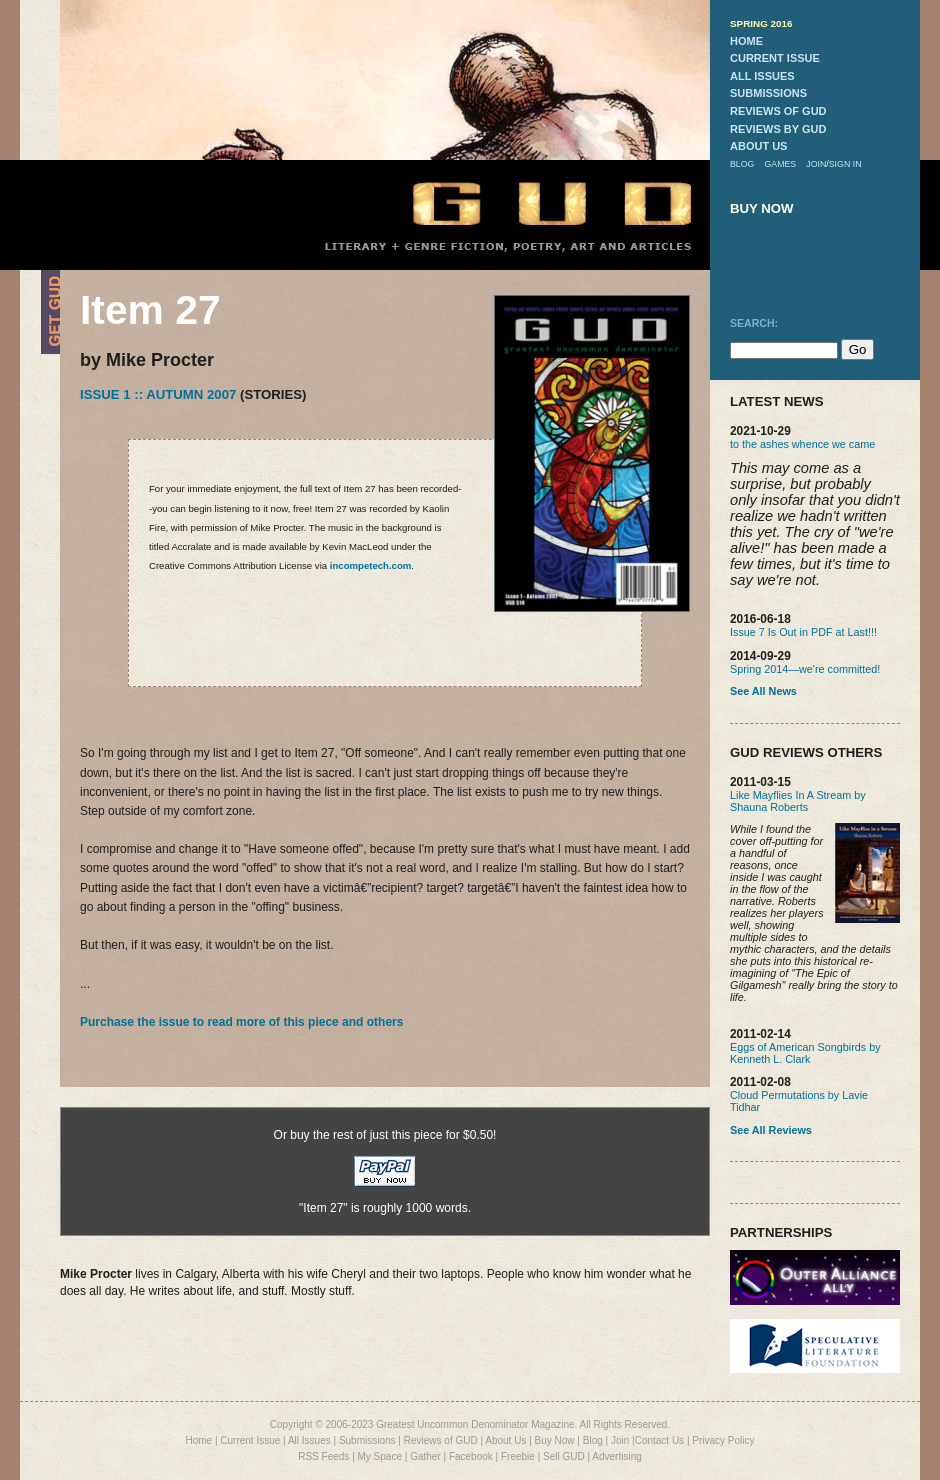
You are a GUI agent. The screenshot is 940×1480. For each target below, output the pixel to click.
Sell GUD (564, 1456)
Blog (593, 1440)
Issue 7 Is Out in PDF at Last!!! (803, 632)
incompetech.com (371, 565)
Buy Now (555, 1440)
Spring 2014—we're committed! (805, 669)
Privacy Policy (723, 1440)
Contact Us (659, 1440)
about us (758, 146)
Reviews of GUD (441, 1440)
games (780, 164)
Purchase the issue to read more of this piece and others (241, 1022)
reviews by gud (778, 129)
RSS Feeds (323, 1456)
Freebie (518, 1456)
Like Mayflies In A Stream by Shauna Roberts (798, 801)
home (746, 41)
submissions (768, 93)
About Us (505, 1440)
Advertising (616, 1456)
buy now (762, 208)
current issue (775, 58)
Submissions (367, 1440)
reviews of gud (778, 111)
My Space (380, 1456)
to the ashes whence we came (802, 444)
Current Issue (250, 1440)
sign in (845, 164)
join (816, 164)
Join (620, 1440)
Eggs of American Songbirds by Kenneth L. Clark (805, 1053)
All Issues (309, 1440)
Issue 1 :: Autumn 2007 (158, 394)
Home (198, 1440)
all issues (762, 76)
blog (742, 164)
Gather (425, 1456)
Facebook (471, 1456)
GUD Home (535, 202)
